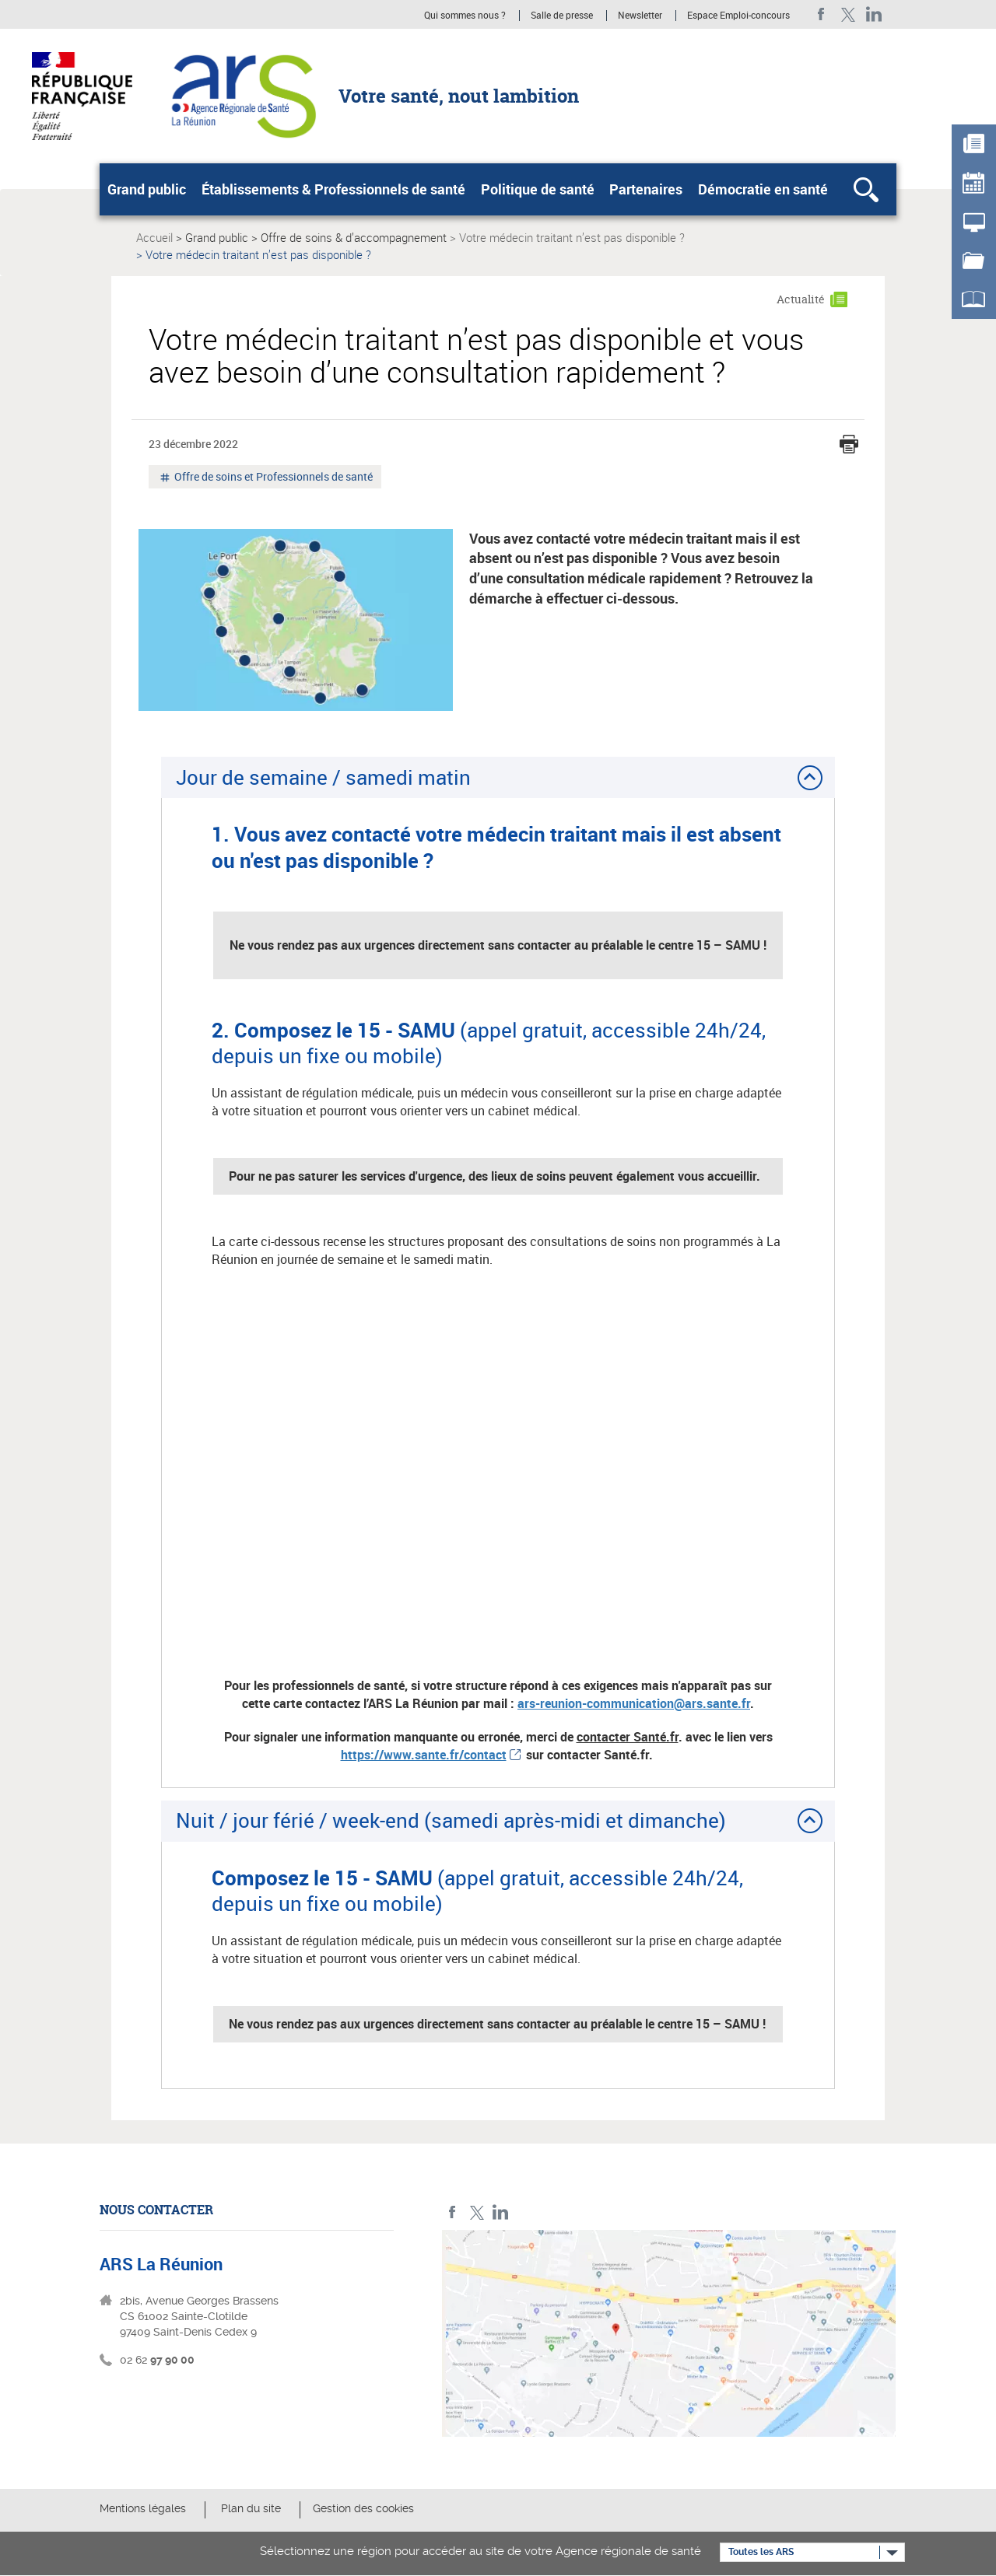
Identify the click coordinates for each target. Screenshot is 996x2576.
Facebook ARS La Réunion (821, 14)
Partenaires (645, 189)
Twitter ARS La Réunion (847, 14)
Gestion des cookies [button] (363, 2508)
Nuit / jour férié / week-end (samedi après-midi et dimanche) (451, 1820)
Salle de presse (562, 15)
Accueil (154, 237)
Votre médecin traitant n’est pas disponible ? (572, 237)
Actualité (801, 299)
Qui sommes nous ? (465, 15)
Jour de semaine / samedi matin (323, 777)
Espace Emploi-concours (738, 15)
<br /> (498, 1470)
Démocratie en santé (763, 189)
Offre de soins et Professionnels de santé (272, 478)
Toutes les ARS (761, 2551)
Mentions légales (143, 2508)
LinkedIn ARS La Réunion (874, 14)
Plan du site (251, 2508)
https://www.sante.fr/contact (424, 1754)
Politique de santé (537, 189)
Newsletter (640, 15)
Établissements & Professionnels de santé (333, 189)
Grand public (146, 189)
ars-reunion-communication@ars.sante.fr (633, 1703)
